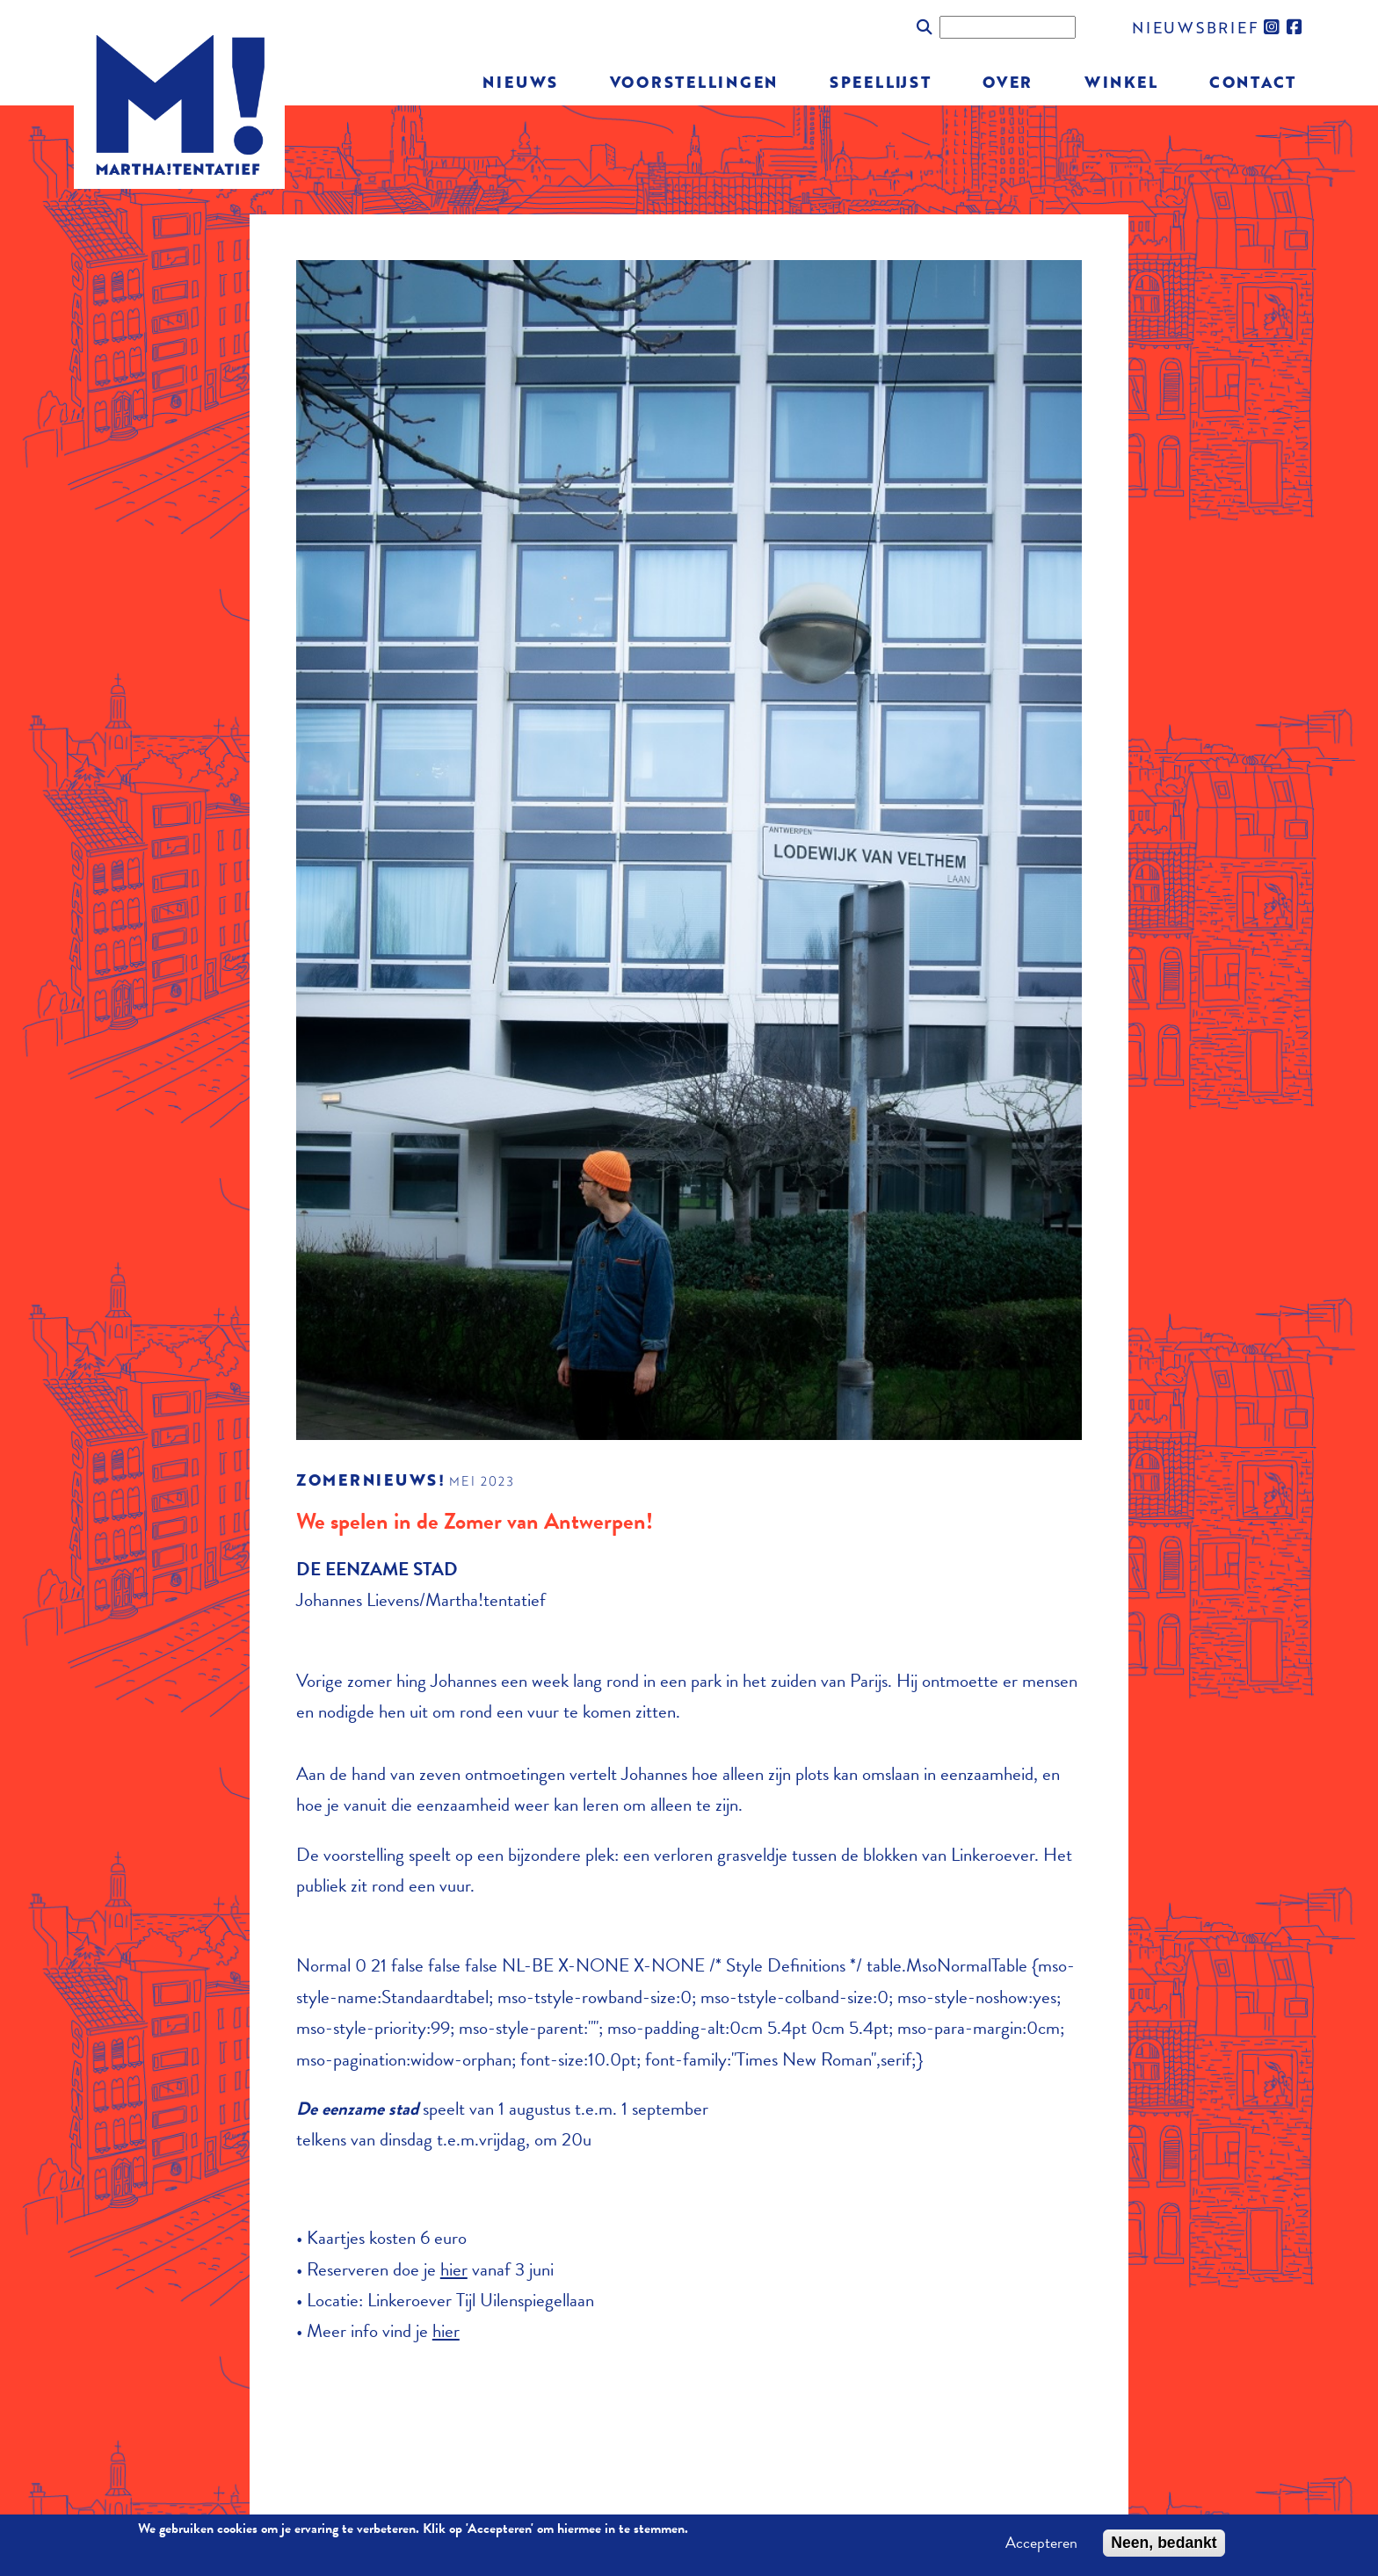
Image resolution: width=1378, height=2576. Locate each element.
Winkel (1121, 81)
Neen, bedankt (1163, 2547)
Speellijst (881, 81)
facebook (1295, 27)
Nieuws (520, 81)
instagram (1272, 27)
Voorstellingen (694, 81)
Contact (1252, 81)
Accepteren (1041, 2547)
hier (454, 2269)
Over (1008, 81)
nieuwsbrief (1195, 27)
